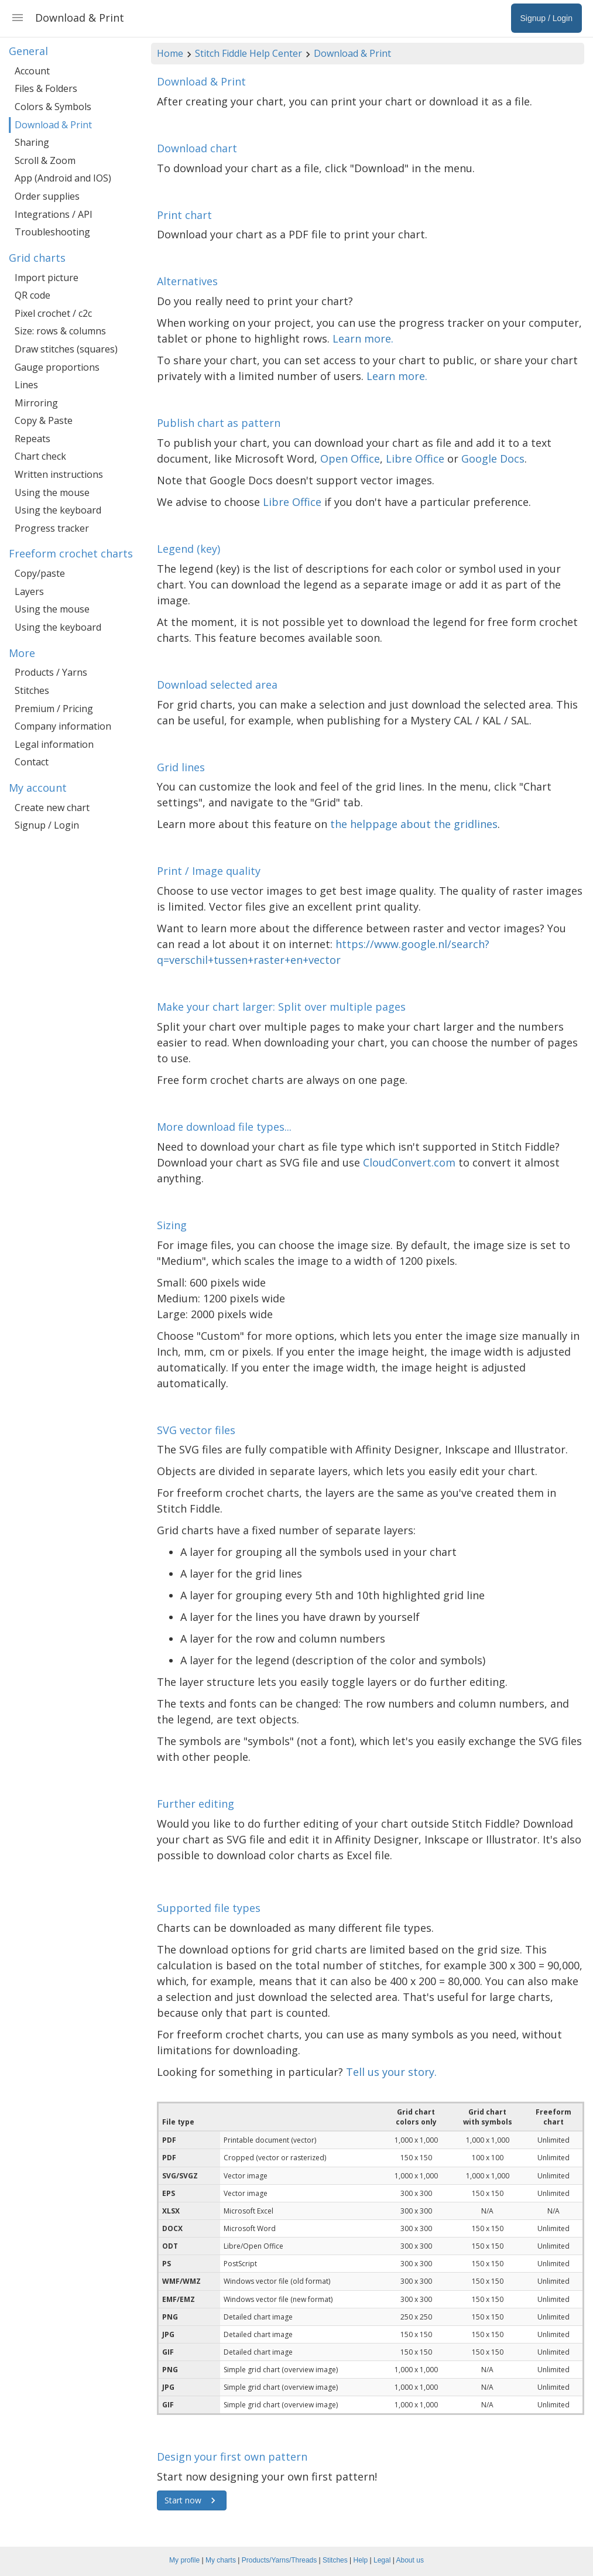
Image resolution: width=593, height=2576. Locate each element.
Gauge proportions (57, 367)
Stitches (32, 690)
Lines (26, 384)
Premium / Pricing (54, 708)
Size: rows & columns (60, 330)
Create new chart (52, 807)
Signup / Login (47, 825)
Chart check (40, 456)
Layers (29, 591)
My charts (220, 2560)
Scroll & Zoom (45, 160)
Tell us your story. (391, 2072)
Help (361, 2560)
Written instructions (59, 474)
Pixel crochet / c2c (53, 313)
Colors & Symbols (53, 106)
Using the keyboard (58, 510)
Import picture (46, 277)
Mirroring (36, 402)
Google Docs (493, 458)
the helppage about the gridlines (414, 824)
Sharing (32, 142)
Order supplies (47, 196)
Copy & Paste (44, 420)
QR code (32, 295)
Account (32, 70)
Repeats (32, 438)
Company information (63, 726)
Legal (381, 2560)
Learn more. (363, 338)
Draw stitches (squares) (66, 349)
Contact (32, 761)
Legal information (54, 744)
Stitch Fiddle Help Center (248, 53)
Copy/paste (40, 573)
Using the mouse (52, 492)
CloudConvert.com (409, 1162)
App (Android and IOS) (63, 178)
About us (410, 2560)
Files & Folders (46, 88)
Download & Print (352, 53)
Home (170, 53)
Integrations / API (53, 214)
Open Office (350, 458)
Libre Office (415, 458)
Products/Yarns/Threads (279, 2560)
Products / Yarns (51, 672)
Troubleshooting (52, 231)
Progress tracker (52, 528)
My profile (184, 2560)
